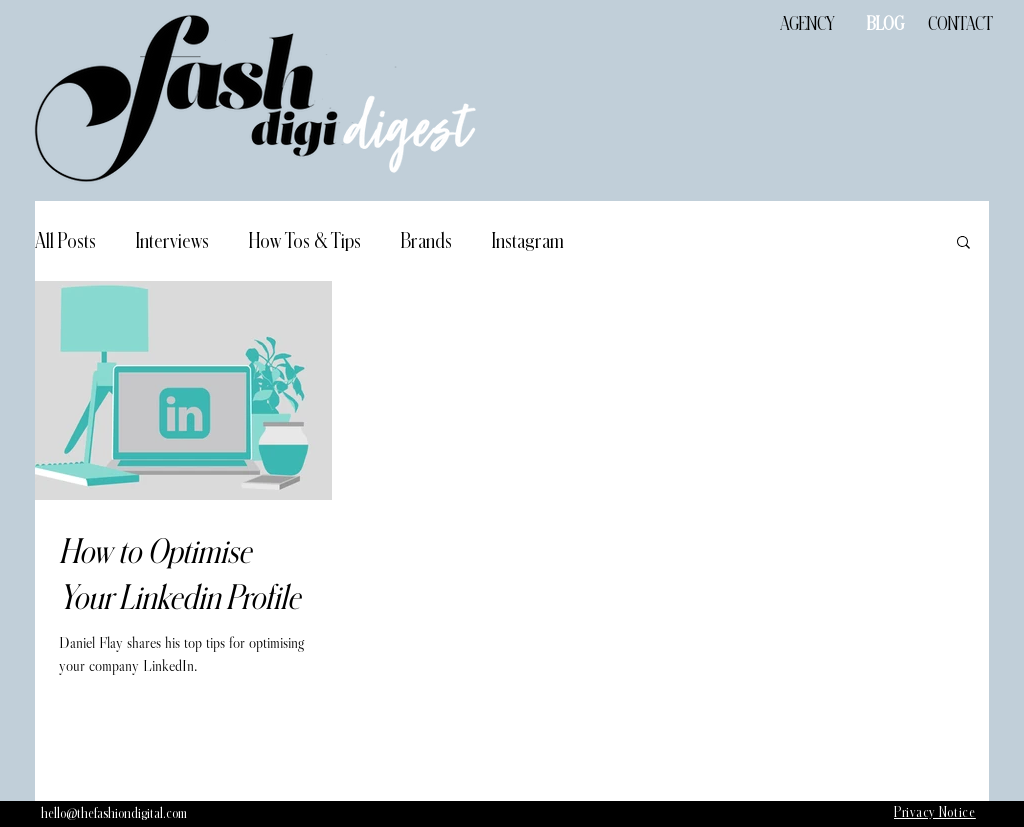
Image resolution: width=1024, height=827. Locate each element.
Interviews (172, 241)
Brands (426, 241)
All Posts (65, 241)
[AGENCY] (807, 24)
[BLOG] (885, 24)
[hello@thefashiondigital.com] (114, 814)
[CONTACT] (960, 24)
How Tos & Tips (305, 241)
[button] (963, 243)
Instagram (528, 241)
